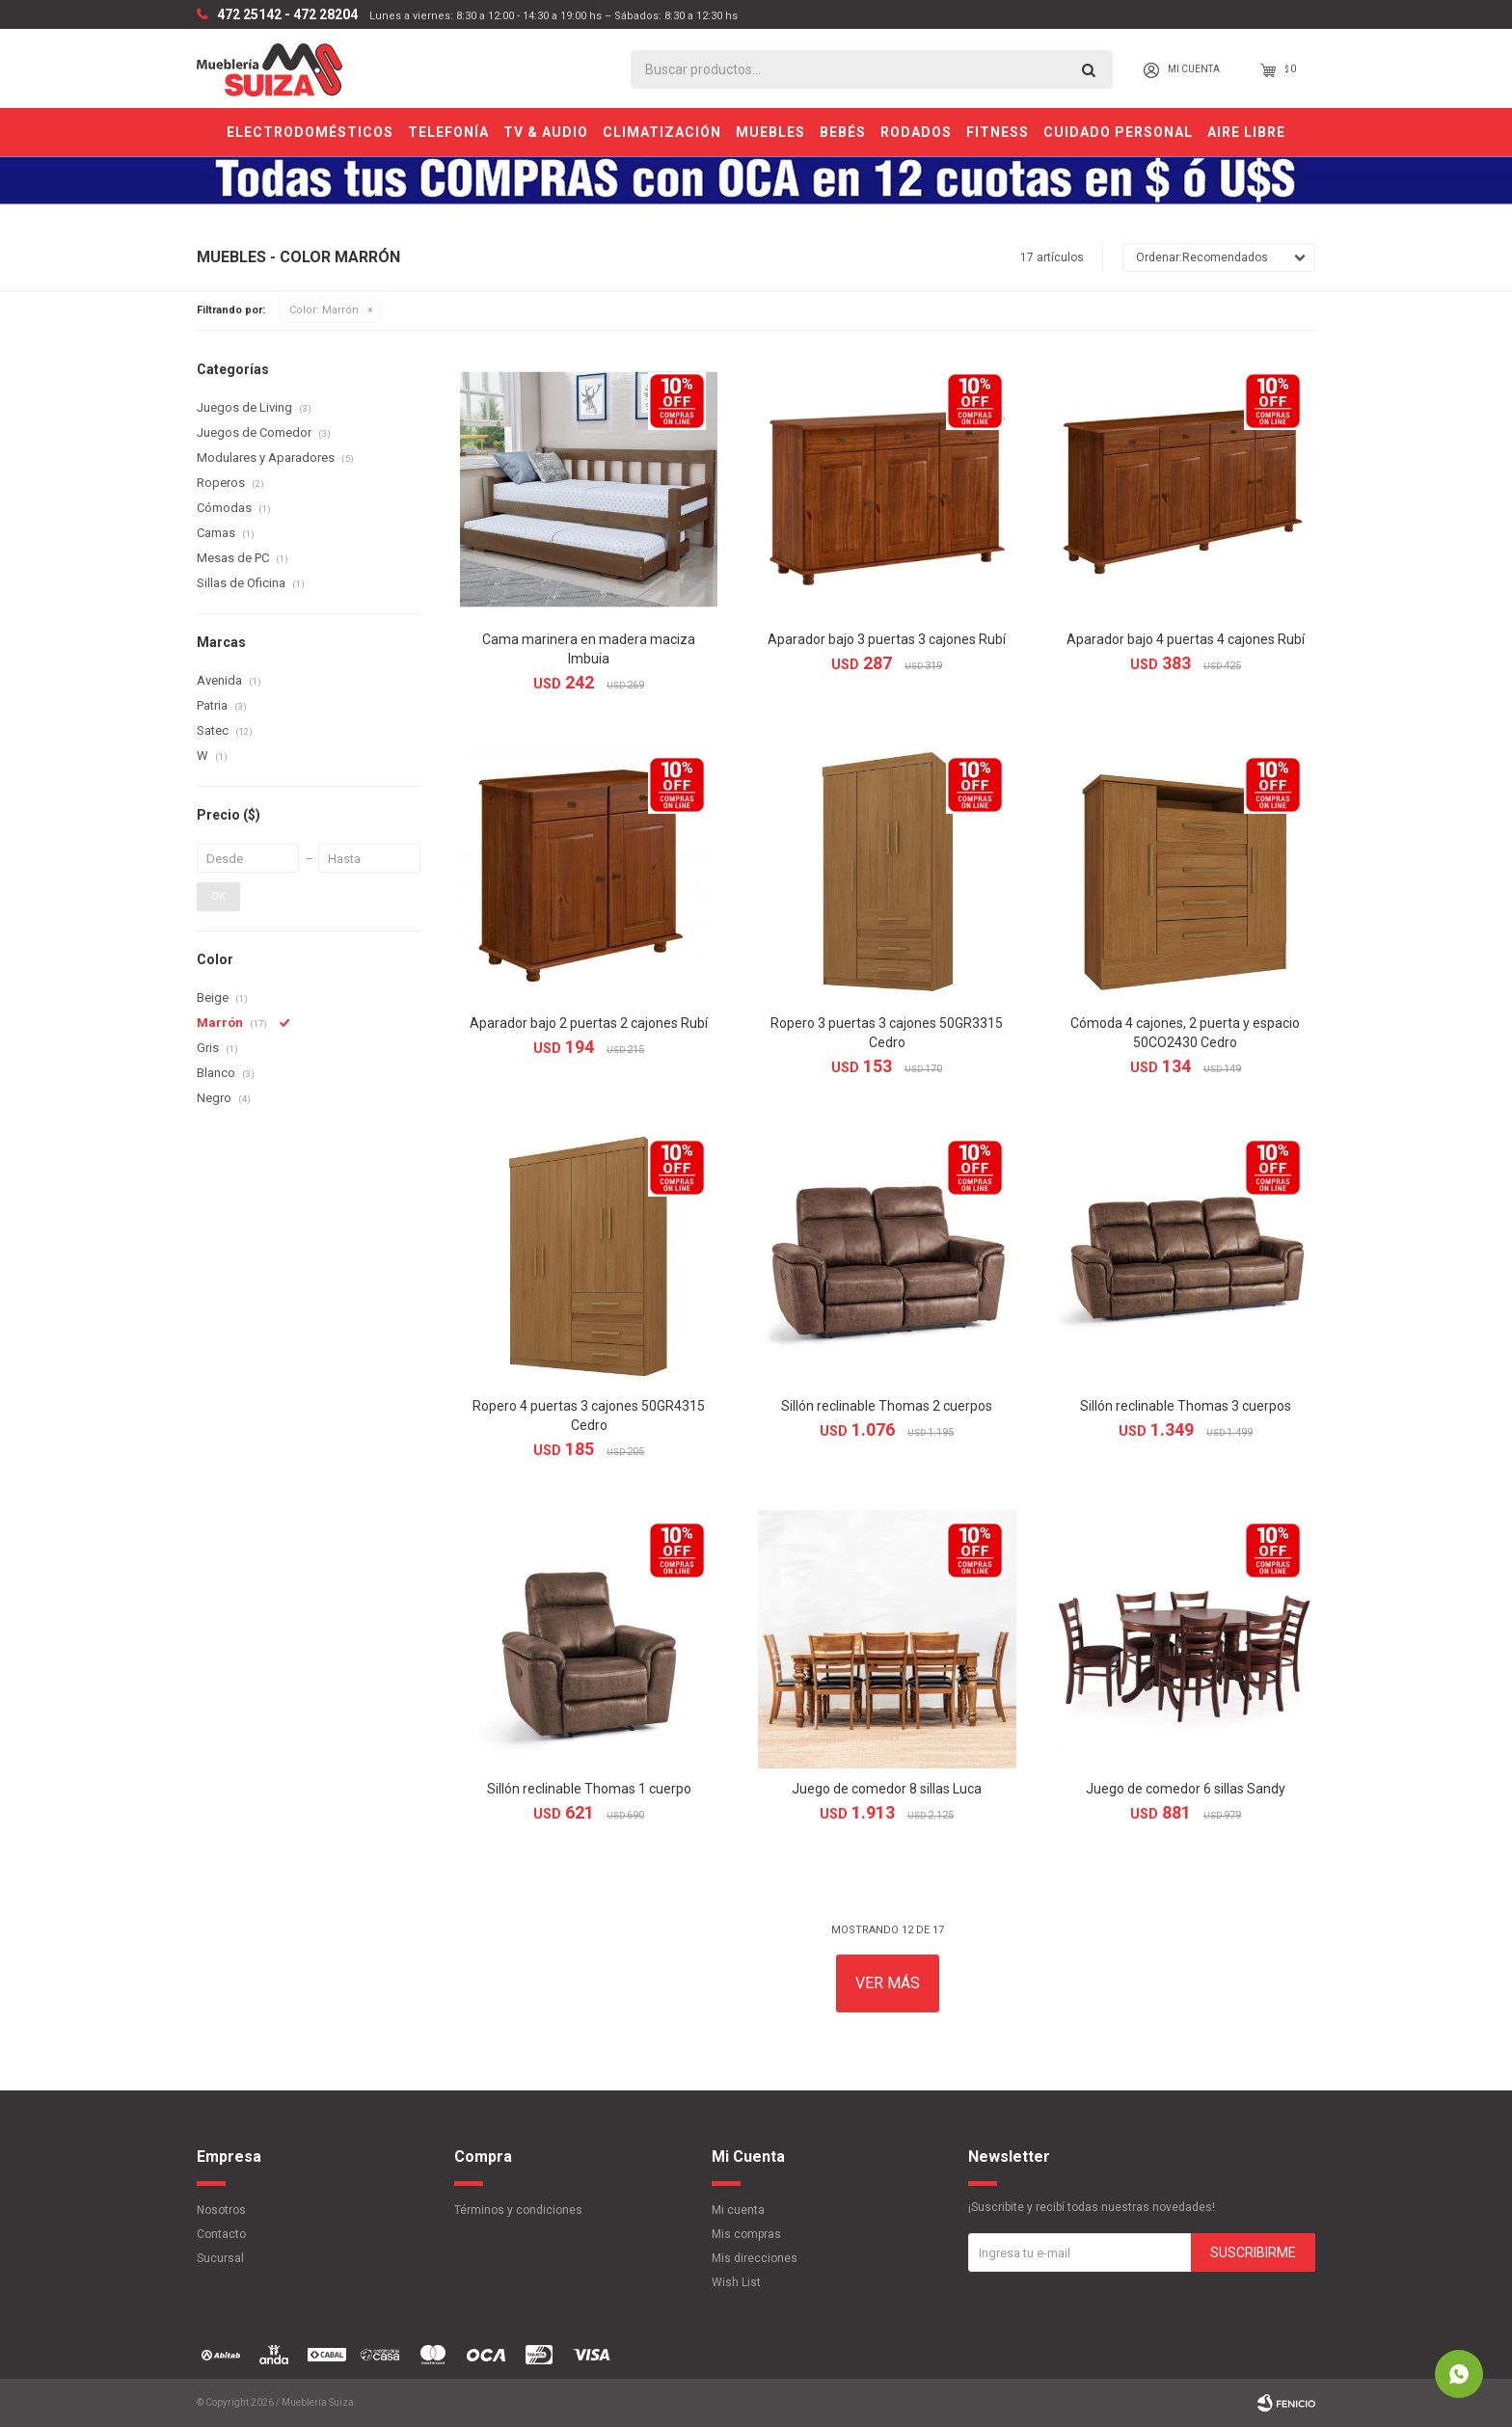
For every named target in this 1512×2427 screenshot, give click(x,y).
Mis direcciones (754, 2258)
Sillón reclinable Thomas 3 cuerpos (1185, 1406)
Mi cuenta (738, 2210)
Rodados (916, 132)
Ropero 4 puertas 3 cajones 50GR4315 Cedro (588, 1415)
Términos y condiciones (518, 2210)
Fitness (997, 132)
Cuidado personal (1118, 132)
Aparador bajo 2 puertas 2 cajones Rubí (589, 1023)
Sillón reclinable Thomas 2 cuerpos (886, 1406)
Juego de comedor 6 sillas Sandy (1185, 1788)
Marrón (324, 310)
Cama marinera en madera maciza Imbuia (588, 649)
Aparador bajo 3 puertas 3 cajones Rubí (887, 639)
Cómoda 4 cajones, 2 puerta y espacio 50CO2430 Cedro (1185, 1032)
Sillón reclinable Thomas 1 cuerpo (589, 1788)
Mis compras (746, 2234)
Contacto (221, 2234)
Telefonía (448, 132)
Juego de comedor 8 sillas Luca (887, 1788)
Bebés (843, 132)
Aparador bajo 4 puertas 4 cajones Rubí (1185, 639)
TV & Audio (545, 132)
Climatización (662, 132)
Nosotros (221, 2210)
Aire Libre (1246, 132)
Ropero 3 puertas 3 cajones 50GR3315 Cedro (886, 1032)
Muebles (770, 132)
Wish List (736, 2282)
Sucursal (220, 2258)
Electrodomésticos (310, 132)
